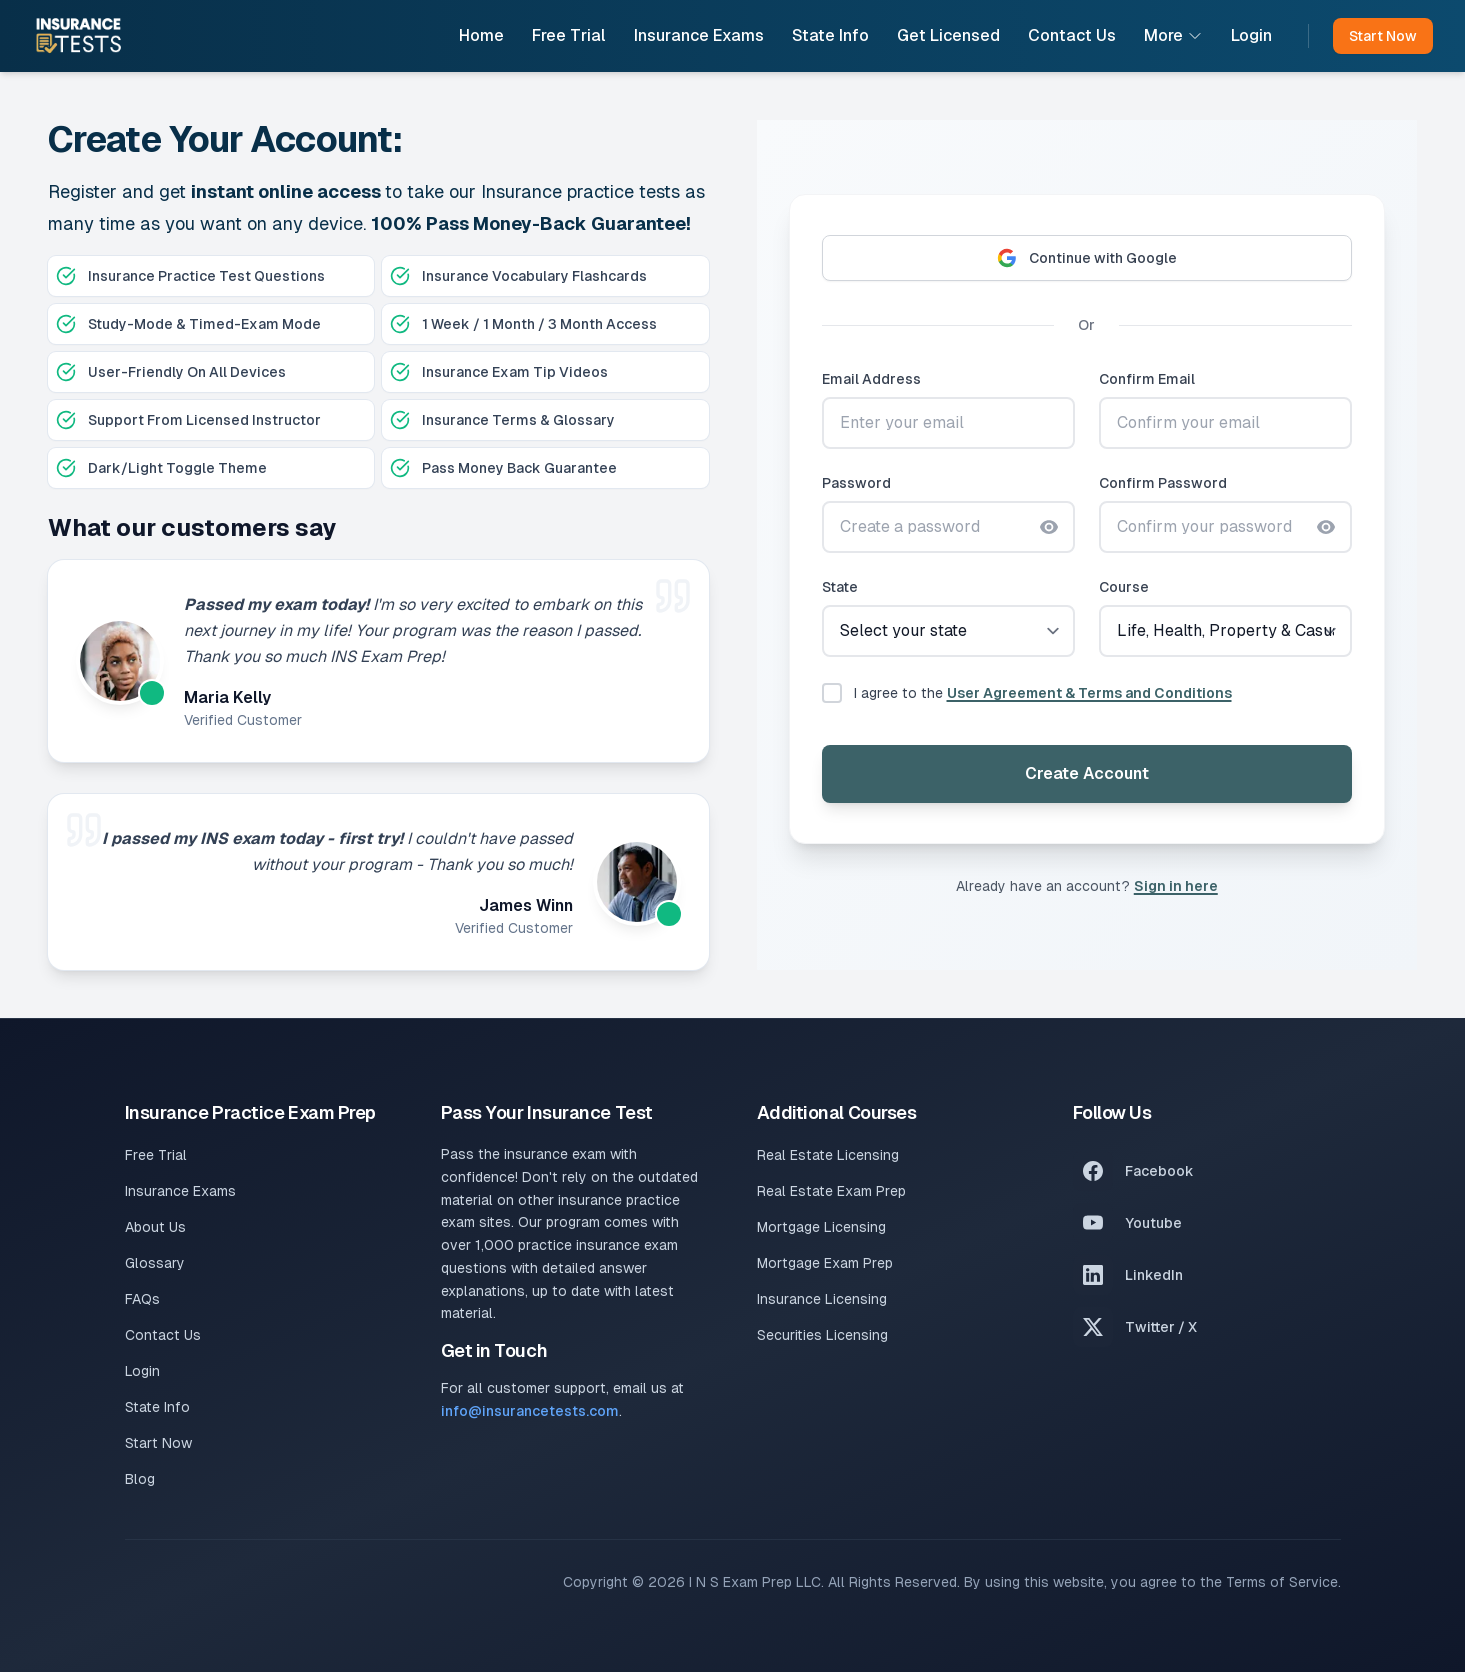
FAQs (142, 1299)
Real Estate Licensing (828, 1155)
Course (1124, 587)
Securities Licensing (822, 1335)
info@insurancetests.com (530, 1411)
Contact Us (1072, 35)
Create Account (1087, 773)
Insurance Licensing (822, 1299)
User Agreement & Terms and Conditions (1089, 693)
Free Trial (569, 35)
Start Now (158, 1443)
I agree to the (1043, 693)
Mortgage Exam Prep (825, 1263)
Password (856, 483)
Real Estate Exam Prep (831, 1191)
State (840, 587)
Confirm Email (1147, 379)
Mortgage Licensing (821, 1227)
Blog (140, 1479)
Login (1251, 35)
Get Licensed (948, 35)
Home (481, 35)
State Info (830, 35)
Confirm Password (1163, 483)
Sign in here (1176, 886)
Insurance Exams (699, 35)
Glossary (155, 1263)
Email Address (871, 379)
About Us (155, 1227)
